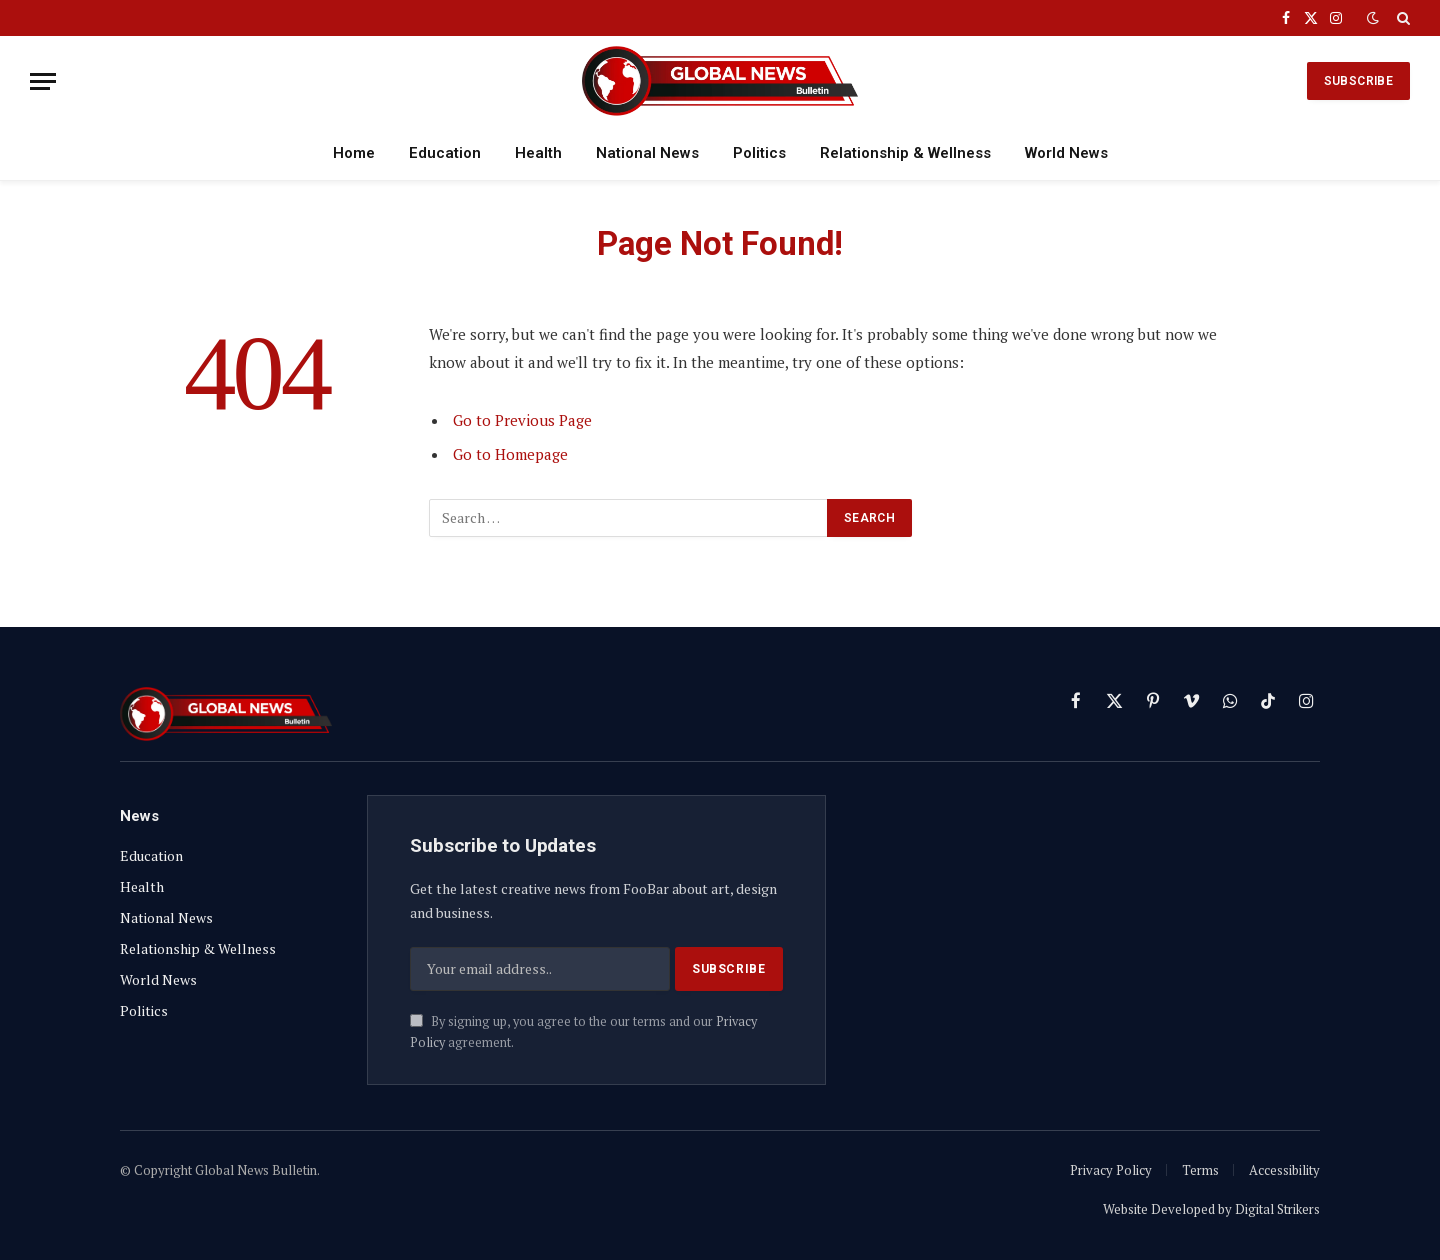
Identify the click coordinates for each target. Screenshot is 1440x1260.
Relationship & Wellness (905, 153)
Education (445, 153)
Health (538, 153)
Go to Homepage (510, 454)
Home (354, 153)
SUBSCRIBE (1358, 81)
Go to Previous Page (522, 420)
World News (1066, 153)
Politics (759, 153)
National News (647, 153)
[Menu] (43, 81)
